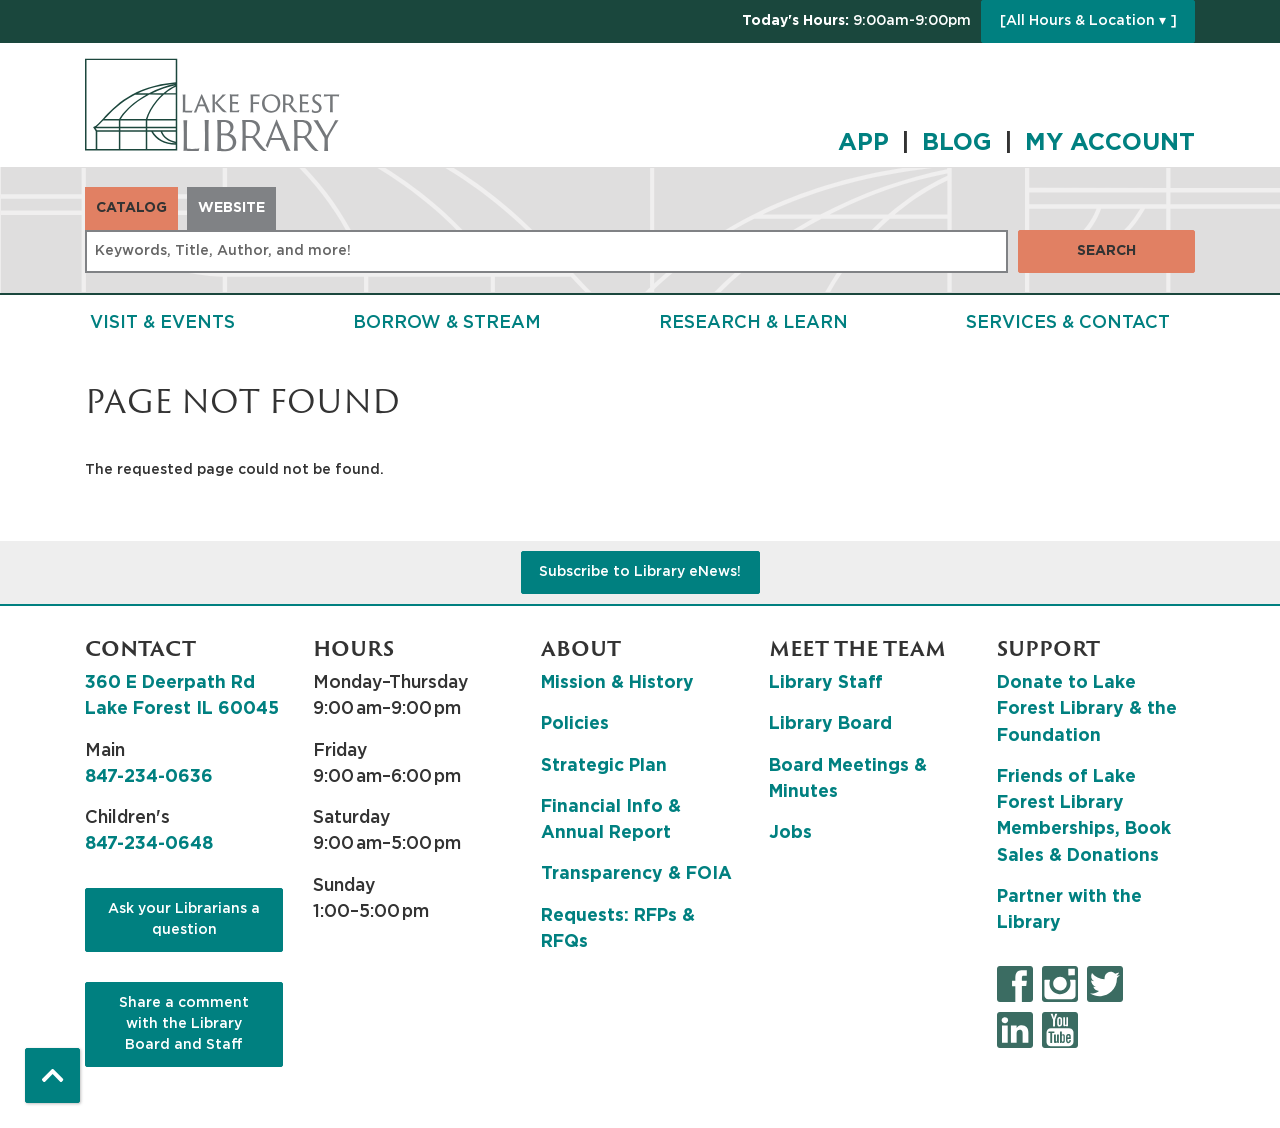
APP (863, 143)
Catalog (131, 208)
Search (1106, 251)
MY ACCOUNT (1110, 143)
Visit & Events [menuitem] (162, 323)
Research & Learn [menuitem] (753, 323)
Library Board (830, 724)
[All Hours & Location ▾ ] (1088, 21)
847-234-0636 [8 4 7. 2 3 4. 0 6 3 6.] (149, 777)
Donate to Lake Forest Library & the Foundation (1087, 709)
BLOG (957, 143)
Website (231, 208)
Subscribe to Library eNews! (640, 572)
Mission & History (617, 683)
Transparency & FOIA (636, 874)
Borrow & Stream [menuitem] (447, 323)
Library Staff (826, 683)
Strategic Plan (604, 766)
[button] (856, 21)
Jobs (790, 833)
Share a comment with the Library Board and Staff (184, 1024)
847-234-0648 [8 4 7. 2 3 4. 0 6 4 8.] (149, 844)
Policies (575, 724)
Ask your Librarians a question (184, 919)
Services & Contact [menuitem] (1068, 323)
